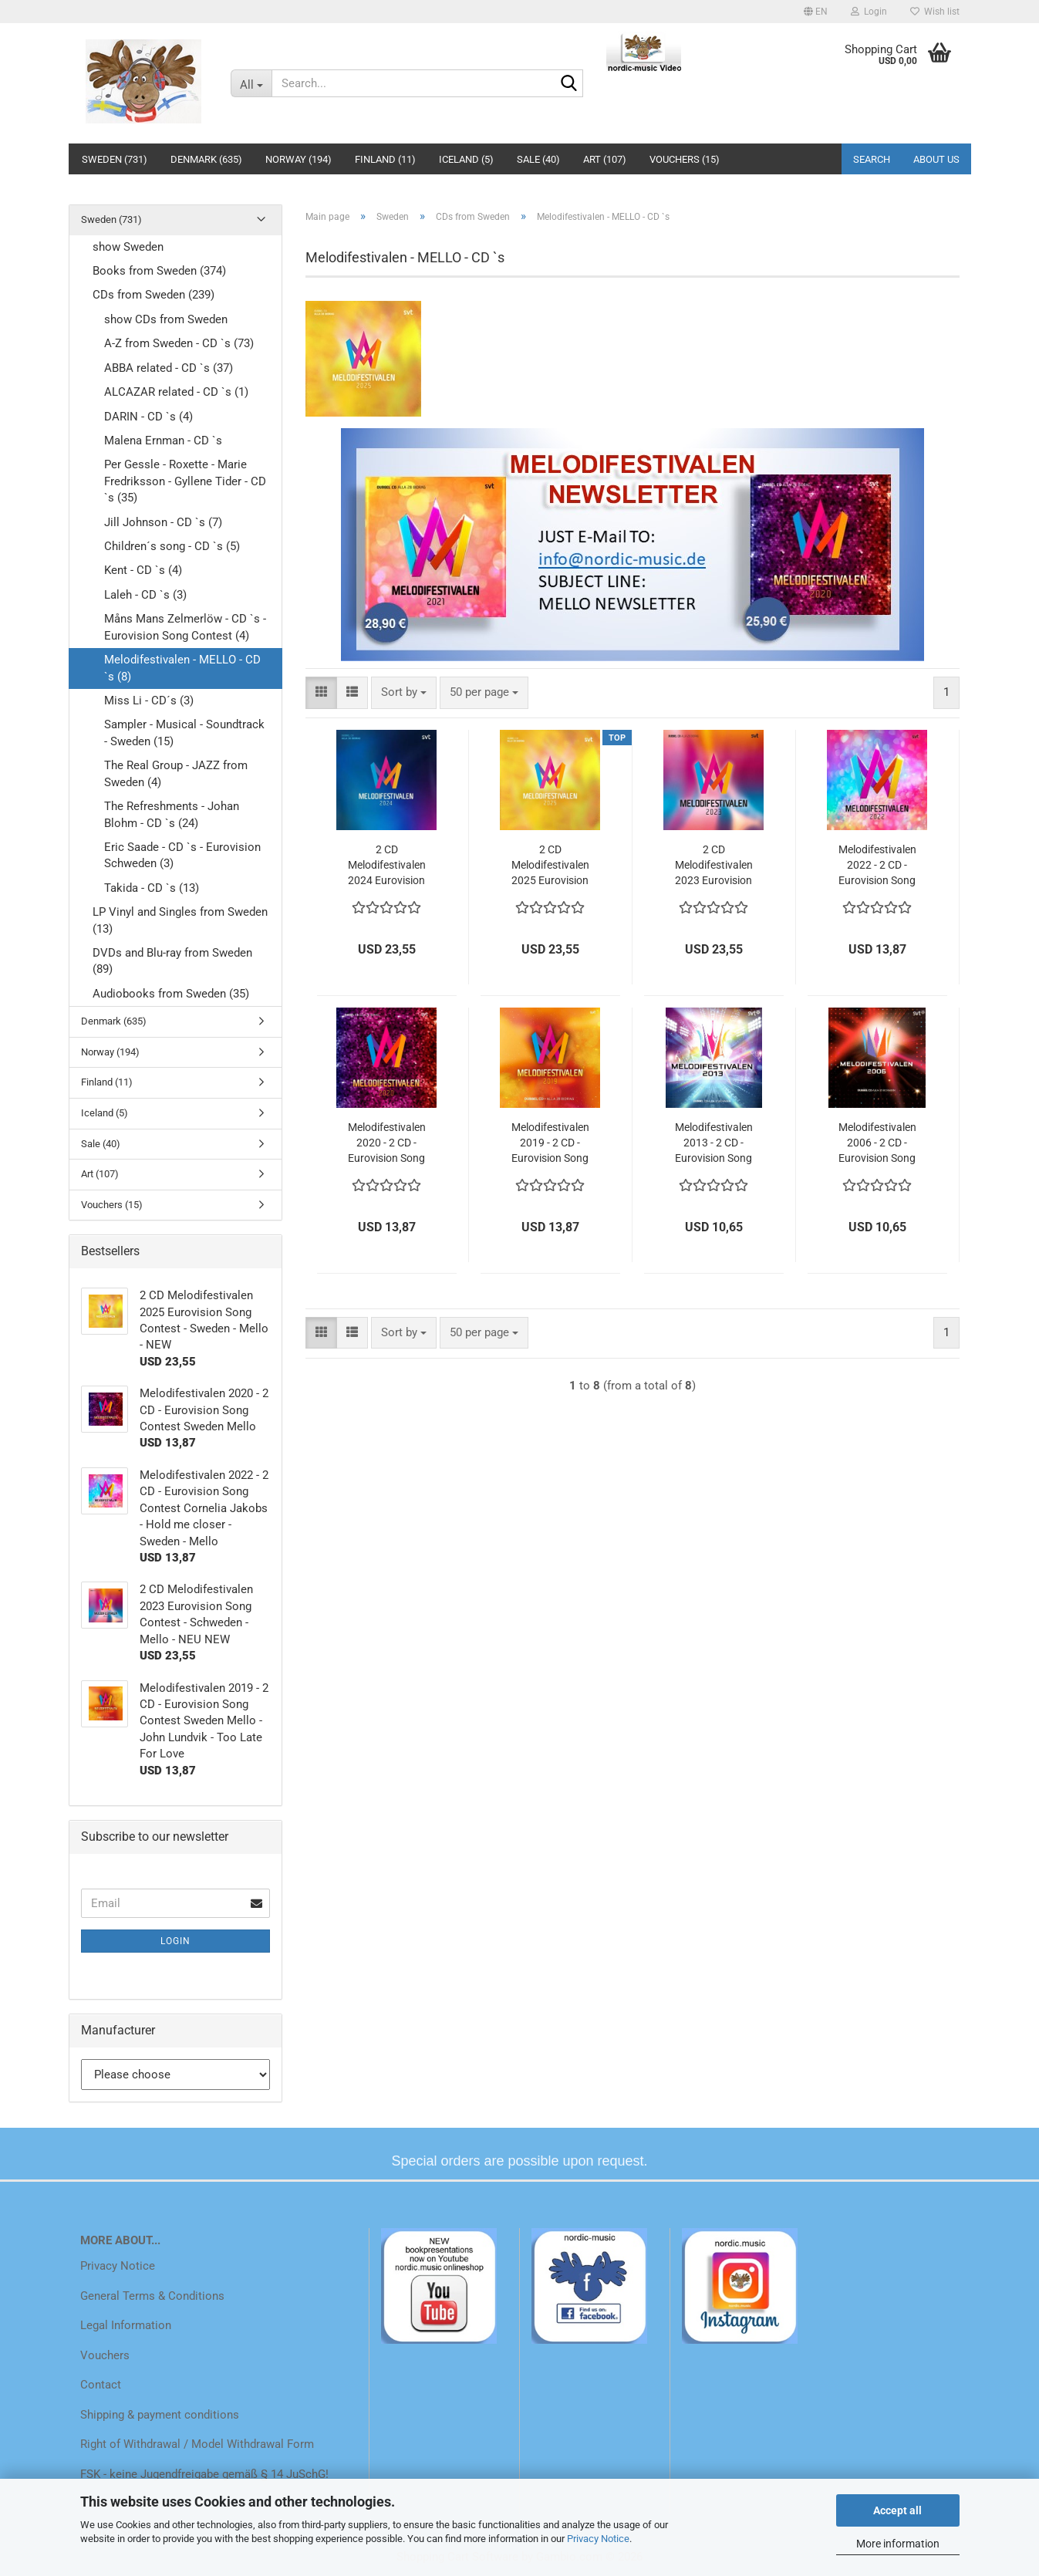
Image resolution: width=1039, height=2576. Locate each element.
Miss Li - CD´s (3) (149, 700)
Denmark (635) (206, 159)
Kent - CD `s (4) (143, 570)
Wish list (935, 11)
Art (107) (604, 159)
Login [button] (869, 11)
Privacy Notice (598, 2538)
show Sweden (128, 247)
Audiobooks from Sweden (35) (171, 994)
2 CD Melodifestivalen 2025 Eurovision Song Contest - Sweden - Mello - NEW (550, 865)
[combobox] (404, 692)
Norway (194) (298, 159)
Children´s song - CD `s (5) (172, 546)
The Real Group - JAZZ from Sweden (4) (176, 773)
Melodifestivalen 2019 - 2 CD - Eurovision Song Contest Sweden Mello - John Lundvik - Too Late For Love (550, 1143)
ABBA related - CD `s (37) (168, 368)
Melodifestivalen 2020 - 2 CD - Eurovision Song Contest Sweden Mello (387, 1143)
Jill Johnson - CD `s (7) (163, 522)
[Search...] (251, 83)
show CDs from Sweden (166, 319)
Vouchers (105, 2355)
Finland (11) (385, 159)
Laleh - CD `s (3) (145, 595)
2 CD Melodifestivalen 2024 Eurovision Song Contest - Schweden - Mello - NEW (386, 865)
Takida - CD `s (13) (151, 888)
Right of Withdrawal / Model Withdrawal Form (197, 2444)
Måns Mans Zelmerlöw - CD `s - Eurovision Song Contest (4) (185, 627)
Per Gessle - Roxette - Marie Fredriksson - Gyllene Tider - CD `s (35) (185, 481)
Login (175, 1941)
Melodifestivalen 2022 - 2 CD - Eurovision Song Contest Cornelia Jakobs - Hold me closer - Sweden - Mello (877, 865)
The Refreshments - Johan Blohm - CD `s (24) (171, 814)
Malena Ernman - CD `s (163, 440)
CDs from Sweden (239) (153, 295)
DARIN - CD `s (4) (148, 417)
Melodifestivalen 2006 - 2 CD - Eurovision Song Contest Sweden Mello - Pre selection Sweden (877, 1143)
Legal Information (125, 2325)
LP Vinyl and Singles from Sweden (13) (180, 920)
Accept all (897, 2510)
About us (936, 159)
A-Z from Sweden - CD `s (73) (179, 343)
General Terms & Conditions (152, 2296)
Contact (100, 2385)
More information (897, 2543)
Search (871, 159)
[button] (815, 11)
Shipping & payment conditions (159, 2415)
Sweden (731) (114, 159)
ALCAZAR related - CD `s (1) (176, 392)
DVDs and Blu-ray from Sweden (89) (172, 961)
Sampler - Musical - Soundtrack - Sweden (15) (184, 732)
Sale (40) (538, 159)
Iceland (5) (466, 159)
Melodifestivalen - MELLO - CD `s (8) (182, 668)
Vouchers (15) (684, 159)
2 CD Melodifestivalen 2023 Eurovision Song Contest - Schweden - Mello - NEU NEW (713, 865)
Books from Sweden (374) (159, 271)
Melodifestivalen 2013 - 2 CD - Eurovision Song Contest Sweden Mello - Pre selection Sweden (714, 1143)
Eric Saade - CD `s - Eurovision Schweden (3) (182, 855)
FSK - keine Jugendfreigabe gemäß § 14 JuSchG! (204, 2474)
